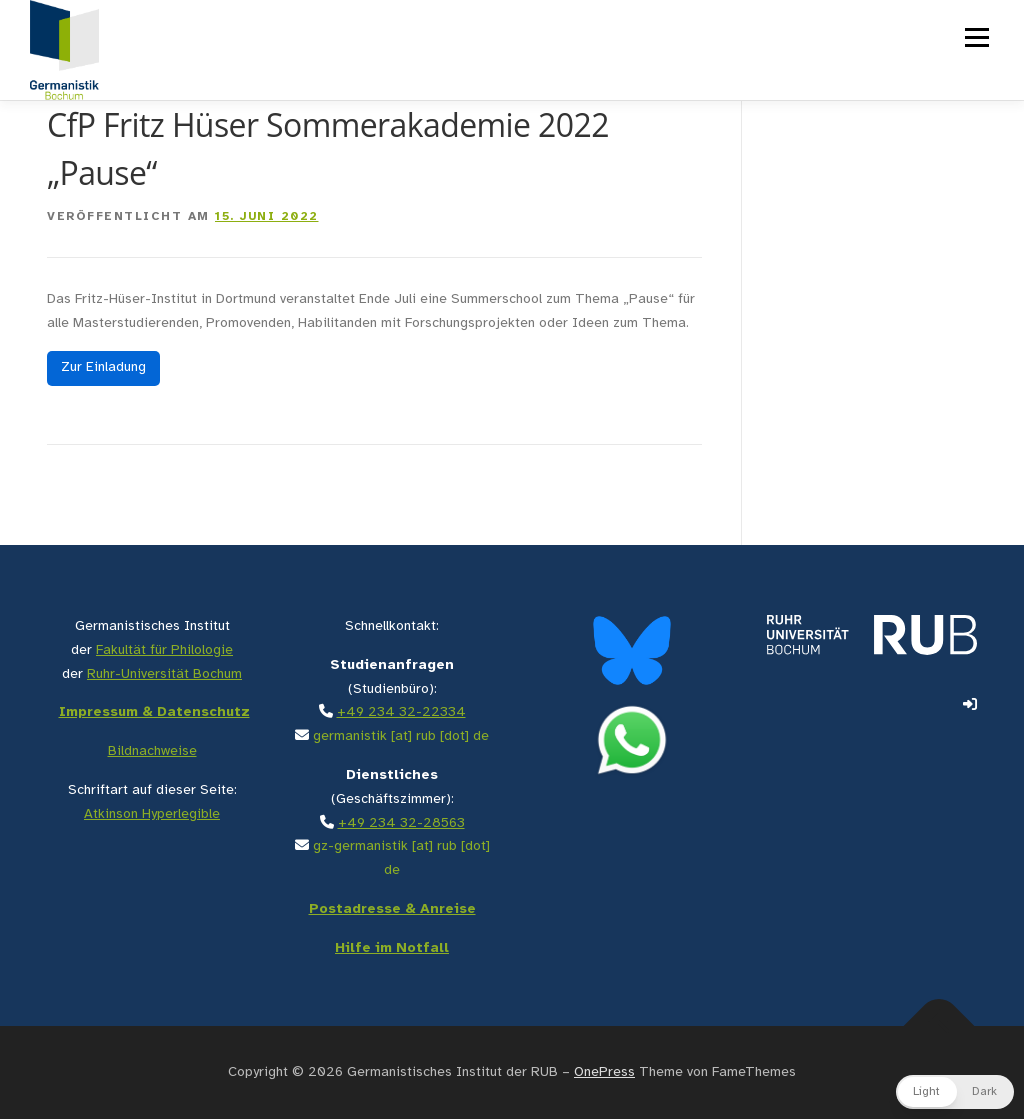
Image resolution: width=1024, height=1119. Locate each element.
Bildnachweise (152, 751)
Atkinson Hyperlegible (152, 814)
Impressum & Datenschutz (154, 712)
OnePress (604, 1072)
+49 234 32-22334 (401, 712)
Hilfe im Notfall (392, 948)
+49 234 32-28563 (401, 823)
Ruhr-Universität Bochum (164, 674)
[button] (955, 1092)
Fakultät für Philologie (164, 650)
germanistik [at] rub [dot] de (401, 736)
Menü (975, 37)
